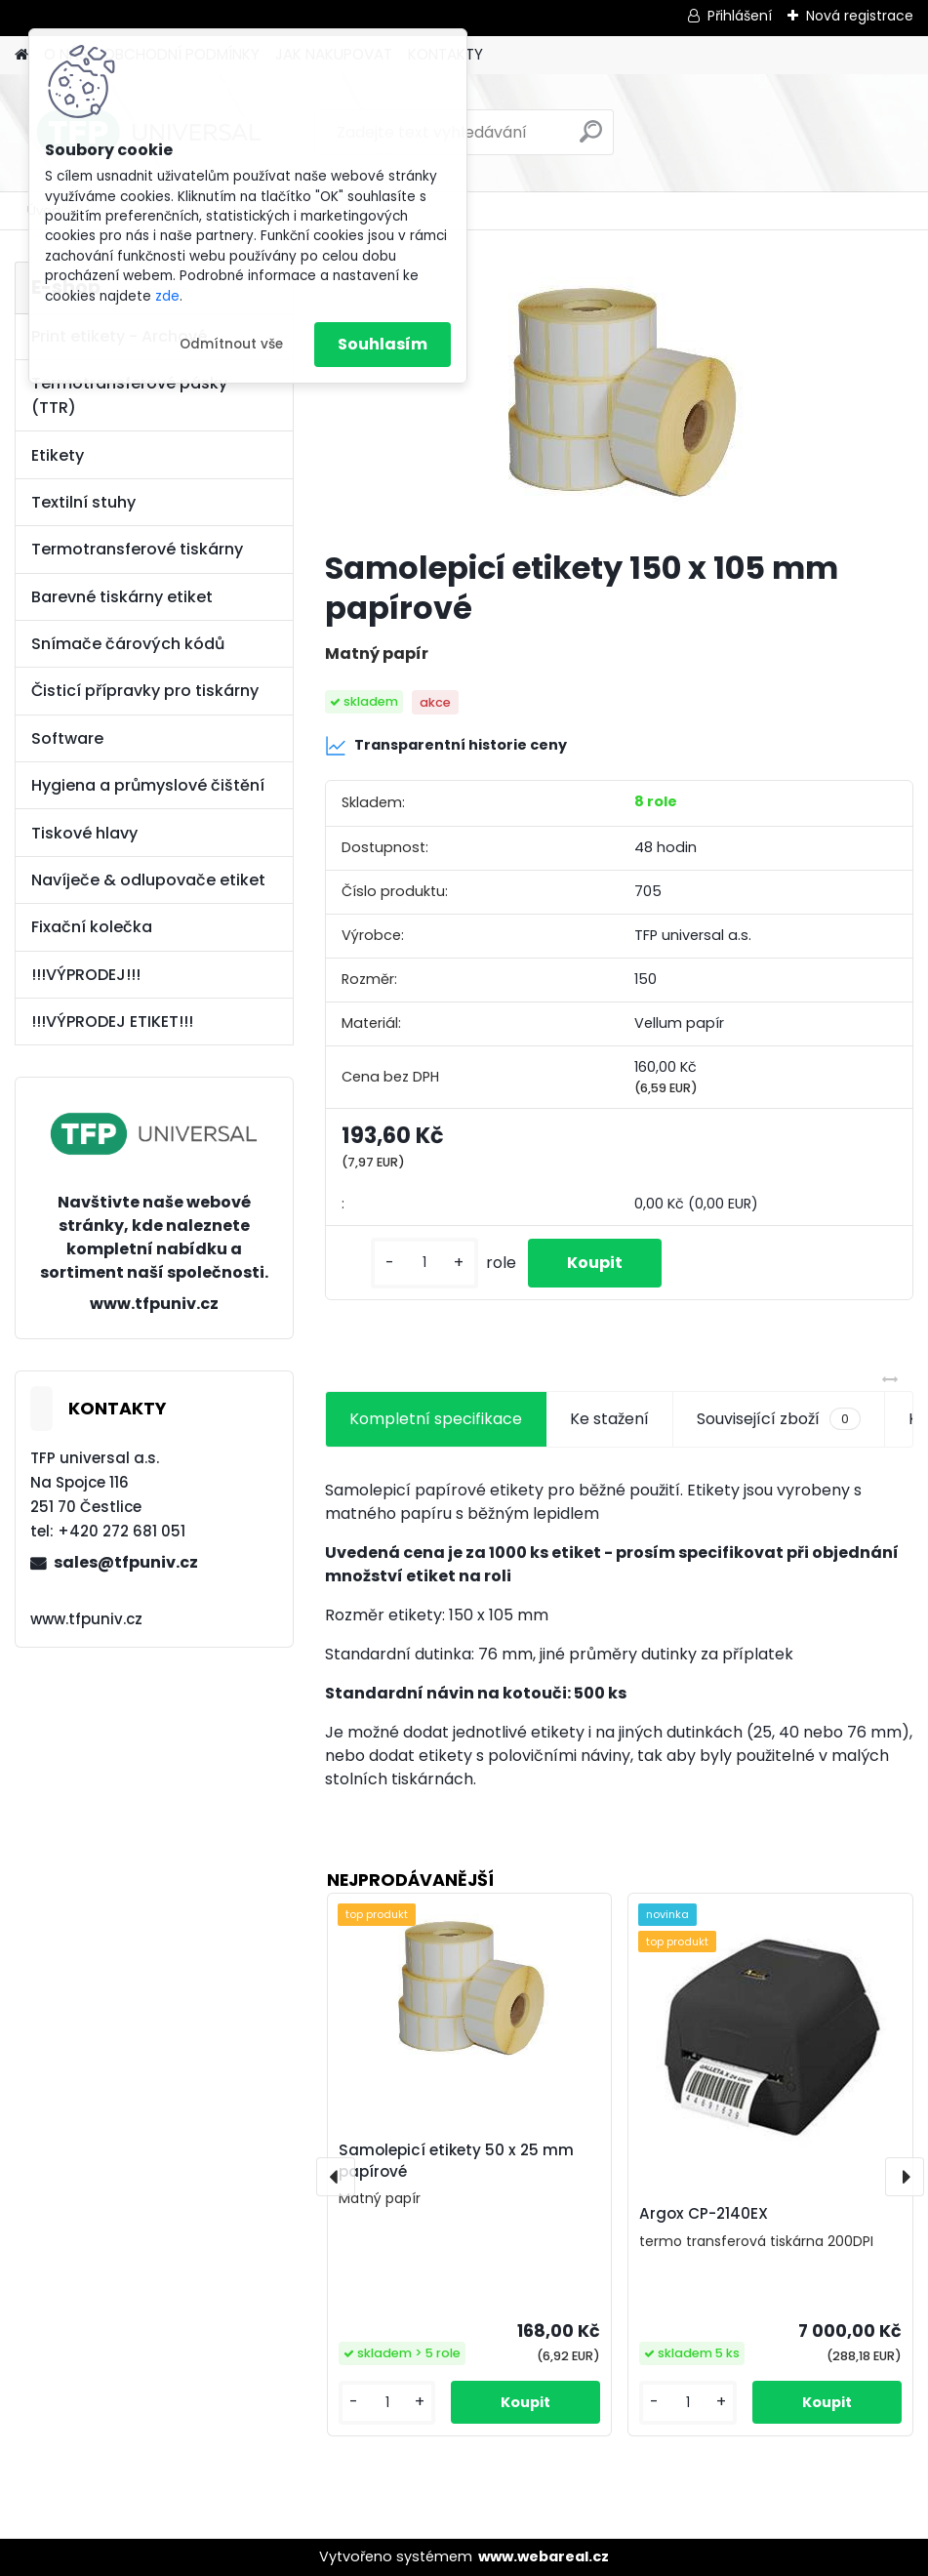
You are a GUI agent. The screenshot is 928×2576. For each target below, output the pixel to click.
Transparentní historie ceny (446, 745)
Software (67, 738)
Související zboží (779, 1419)
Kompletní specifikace (435, 1419)
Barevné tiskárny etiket (122, 597)
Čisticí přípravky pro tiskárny (145, 690)
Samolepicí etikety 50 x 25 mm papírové (456, 2161)
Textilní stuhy (83, 502)
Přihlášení (739, 15)
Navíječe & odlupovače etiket (148, 880)
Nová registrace (859, 15)
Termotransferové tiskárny (137, 549)
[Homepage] (21, 55)
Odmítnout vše (231, 344)
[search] (591, 139)
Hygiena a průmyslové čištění (147, 785)
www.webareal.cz (543, 2556)
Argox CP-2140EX (703, 2213)
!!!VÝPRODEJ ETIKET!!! (112, 1021)
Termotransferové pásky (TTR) (129, 395)
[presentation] (335, 2176)
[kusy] (424, 1263)
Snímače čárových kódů (127, 644)
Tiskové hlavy (84, 833)
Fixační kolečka (91, 927)
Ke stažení (609, 1419)
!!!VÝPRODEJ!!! (86, 974)
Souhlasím (382, 344)
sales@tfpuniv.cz (126, 1562)
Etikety (57, 455)
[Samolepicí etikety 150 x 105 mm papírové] (619, 397)
